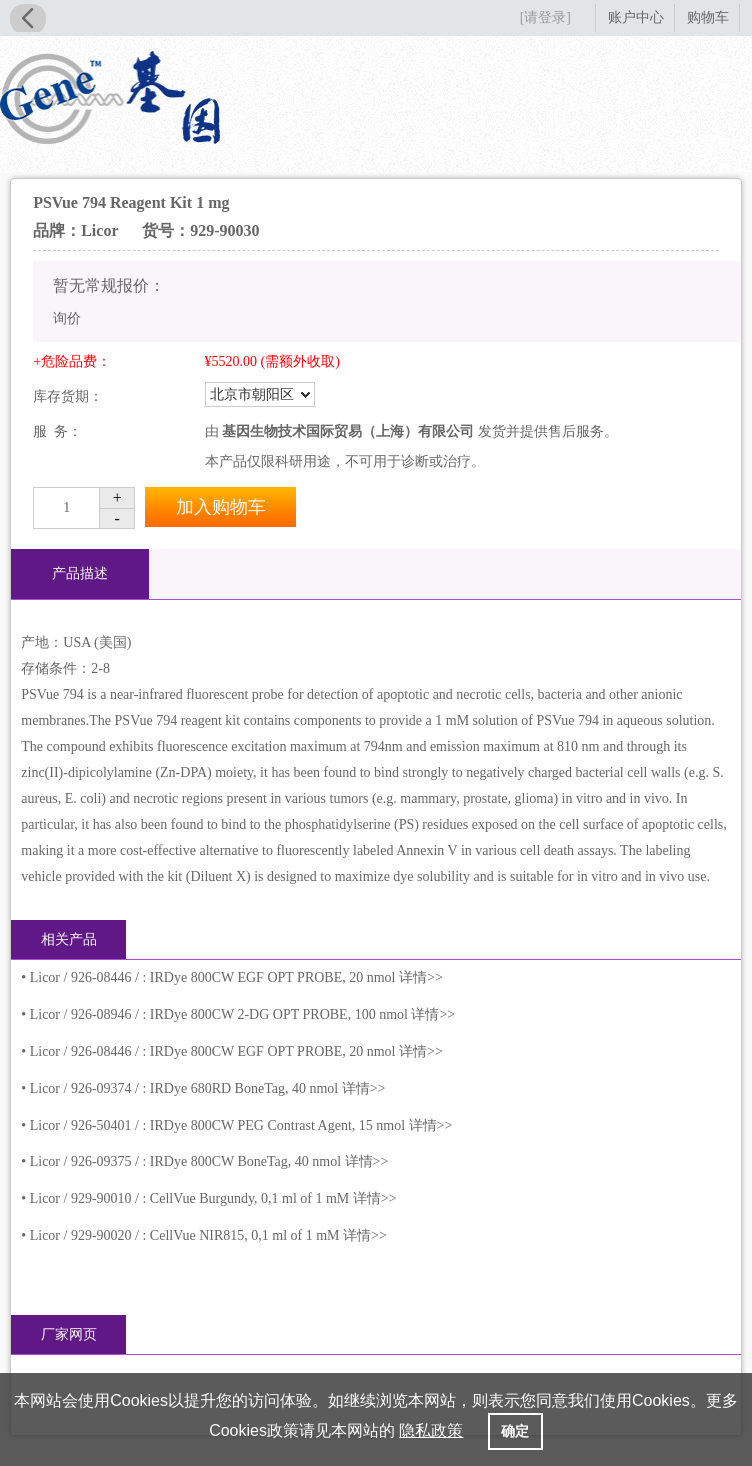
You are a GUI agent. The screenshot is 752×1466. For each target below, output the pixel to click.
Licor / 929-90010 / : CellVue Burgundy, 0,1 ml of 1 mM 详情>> (213, 1198)
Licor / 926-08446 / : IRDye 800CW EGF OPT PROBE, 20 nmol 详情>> (236, 977)
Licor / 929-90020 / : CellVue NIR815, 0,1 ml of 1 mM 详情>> (208, 1235)
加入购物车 (221, 507)
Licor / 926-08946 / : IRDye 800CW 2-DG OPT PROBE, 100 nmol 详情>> (243, 1014)
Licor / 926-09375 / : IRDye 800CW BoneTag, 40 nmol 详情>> (209, 1161)
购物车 (708, 17)
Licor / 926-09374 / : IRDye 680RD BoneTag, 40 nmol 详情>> (208, 1088)
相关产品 (69, 939)
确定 (515, 1431)
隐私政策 (431, 1430)
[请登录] (545, 17)
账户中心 (636, 17)
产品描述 (80, 573)
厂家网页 (69, 1334)
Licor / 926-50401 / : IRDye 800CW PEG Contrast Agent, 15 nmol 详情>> (241, 1125)
